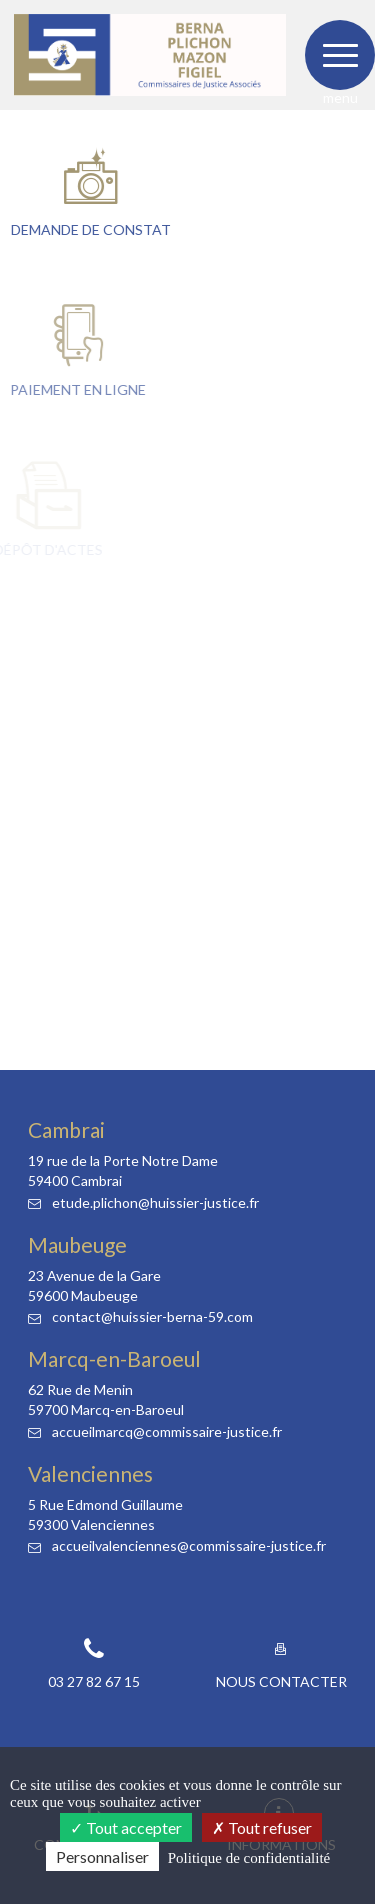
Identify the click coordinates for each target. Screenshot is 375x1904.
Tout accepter (126, 1827)
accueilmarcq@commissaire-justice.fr (155, 1431)
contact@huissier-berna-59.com (140, 1316)
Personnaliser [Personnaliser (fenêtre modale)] (102, 1856)
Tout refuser (262, 1827)
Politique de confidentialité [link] (249, 1858)
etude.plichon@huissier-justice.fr (143, 1202)
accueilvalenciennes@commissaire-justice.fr (177, 1545)
